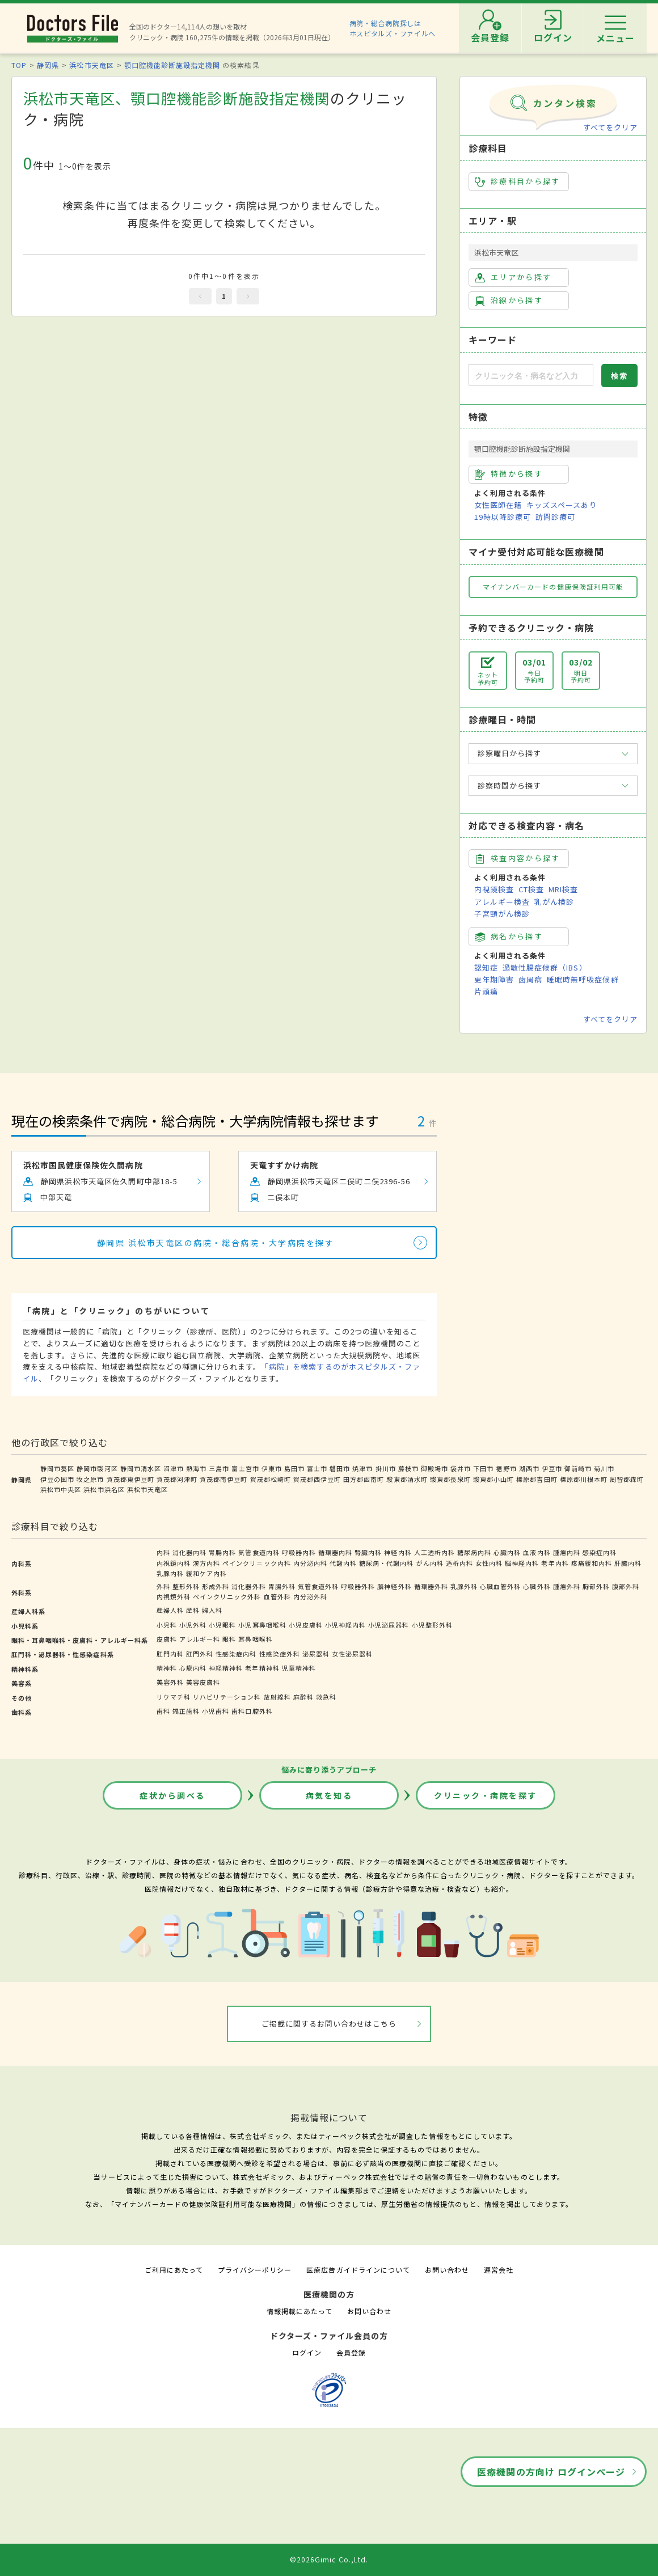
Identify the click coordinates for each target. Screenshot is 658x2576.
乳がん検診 (554, 901)
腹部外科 (625, 1586)
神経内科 (397, 1552)
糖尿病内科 (474, 1552)
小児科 (167, 1624)
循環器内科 (335, 1552)
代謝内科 (343, 1562)
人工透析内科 (434, 1552)
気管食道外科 (318, 1586)
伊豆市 (552, 1468)
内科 (163, 1552)
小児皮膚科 (306, 1624)
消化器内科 (189, 1552)
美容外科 (170, 1682)
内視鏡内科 (174, 1562)
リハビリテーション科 (227, 1696)
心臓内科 (507, 1552)
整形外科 (186, 1586)
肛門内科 (170, 1653)
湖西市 (529, 1468)
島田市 (294, 1468)
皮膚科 (167, 1638)
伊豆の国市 (57, 1479)
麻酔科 (303, 1696)
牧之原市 (90, 1479)
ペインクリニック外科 (227, 1596)
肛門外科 (199, 1653)
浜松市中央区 (60, 1489)
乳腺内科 (170, 1573)
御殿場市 (434, 1468)
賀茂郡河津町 (177, 1479)
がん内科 (430, 1562)
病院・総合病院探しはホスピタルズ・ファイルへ (392, 28)
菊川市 (604, 1468)
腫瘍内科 (566, 1552)
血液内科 (536, 1552)
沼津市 (173, 1468)
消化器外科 (248, 1586)
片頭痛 (486, 991)
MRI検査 (563, 889)
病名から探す (509, 936)
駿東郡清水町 (406, 1479)
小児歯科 (215, 1710)
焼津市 (362, 1468)
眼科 (229, 1638)
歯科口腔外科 (251, 1710)
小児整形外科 (432, 1624)
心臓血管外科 (500, 1586)
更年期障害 (494, 979)
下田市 (483, 1468)
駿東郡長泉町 (450, 1479)
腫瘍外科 (566, 1586)
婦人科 (212, 1610)
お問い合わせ (447, 2269)
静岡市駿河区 (97, 1468)
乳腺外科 (464, 1586)
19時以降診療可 (502, 516)
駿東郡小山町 (493, 1479)
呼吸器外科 (358, 1586)
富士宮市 (245, 1468)
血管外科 (277, 1596)
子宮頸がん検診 (502, 913)
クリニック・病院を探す (485, 1795)
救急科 (326, 1696)
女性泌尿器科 (352, 1653)
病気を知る (329, 1795)
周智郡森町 (627, 1479)
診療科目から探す (517, 181)
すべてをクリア (610, 127)
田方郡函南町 (363, 1479)
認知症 (486, 967)
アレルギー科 (199, 1638)
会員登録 (351, 2352)
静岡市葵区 (57, 1468)
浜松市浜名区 (103, 1489)
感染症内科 (600, 1552)
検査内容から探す (517, 858)
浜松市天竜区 (91, 65)
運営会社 (498, 2269)
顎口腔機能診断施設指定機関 (172, 65)
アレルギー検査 (502, 901)
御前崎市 (578, 1468)
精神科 (167, 1667)
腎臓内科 (368, 1552)
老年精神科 (262, 1667)
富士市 (317, 1468)
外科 (163, 1586)
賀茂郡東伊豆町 (130, 1479)
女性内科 (489, 1562)
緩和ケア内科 (206, 1573)
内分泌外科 (310, 1596)
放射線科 (277, 1696)
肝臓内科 (628, 1562)
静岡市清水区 (140, 1468)
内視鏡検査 (494, 889)
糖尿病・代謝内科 (386, 1562)
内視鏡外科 (174, 1596)
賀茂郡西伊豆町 (317, 1479)
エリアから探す (513, 277)
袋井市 (460, 1468)
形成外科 (215, 1586)
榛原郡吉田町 (536, 1479)
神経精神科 (226, 1667)
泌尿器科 (316, 1653)
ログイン (307, 2352)
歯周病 (530, 979)
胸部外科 (596, 1586)
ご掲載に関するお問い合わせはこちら (329, 2023)
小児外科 (192, 1624)
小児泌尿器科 (388, 1624)
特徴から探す (509, 474)
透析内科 (459, 1562)
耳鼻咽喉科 (255, 1638)
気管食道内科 (258, 1552)
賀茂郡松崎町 (270, 1479)
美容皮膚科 (203, 1682)
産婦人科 (170, 1610)
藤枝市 (408, 1468)
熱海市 (196, 1468)
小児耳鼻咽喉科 (262, 1624)
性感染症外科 (279, 1653)
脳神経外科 (394, 1586)
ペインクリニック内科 (256, 1562)
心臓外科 (536, 1586)
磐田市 (340, 1468)
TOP (19, 65)
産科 (193, 1610)
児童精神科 (299, 1667)
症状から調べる (172, 1795)
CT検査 (531, 889)
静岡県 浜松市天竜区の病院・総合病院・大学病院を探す (216, 1242)
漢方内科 (206, 1562)
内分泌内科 (310, 1562)
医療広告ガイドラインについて (358, 2269)
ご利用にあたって (174, 2269)
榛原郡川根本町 (584, 1479)
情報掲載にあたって (299, 2311)
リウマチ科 (174, 1696)
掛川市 (386, 1468)
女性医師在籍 (498, 504)
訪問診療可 (555, 516)
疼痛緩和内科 (591, 1562)
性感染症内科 (236, 1653)
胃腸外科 (282, 1586)
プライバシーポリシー (255, 2269)
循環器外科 (431, 1586)
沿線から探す (509, 300)
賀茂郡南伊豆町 (223, 1479)
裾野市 (506, 1468)
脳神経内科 (522, 1562)
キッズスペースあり (561, 504)
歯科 (163, 1710)
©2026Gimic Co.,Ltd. (329, 2559)
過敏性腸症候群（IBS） (545, 967)
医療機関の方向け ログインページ (551, 2471)
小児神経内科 (345, 1624)
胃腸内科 (222, 1552)
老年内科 (554, 1562)
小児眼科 (222, 1624)
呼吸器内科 (299, 1552)
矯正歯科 (186, 1710)
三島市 (219, 1468)
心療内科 (192, 1667)
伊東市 (271, 1468)
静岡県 (48, 65)
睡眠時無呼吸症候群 (582, 979)
